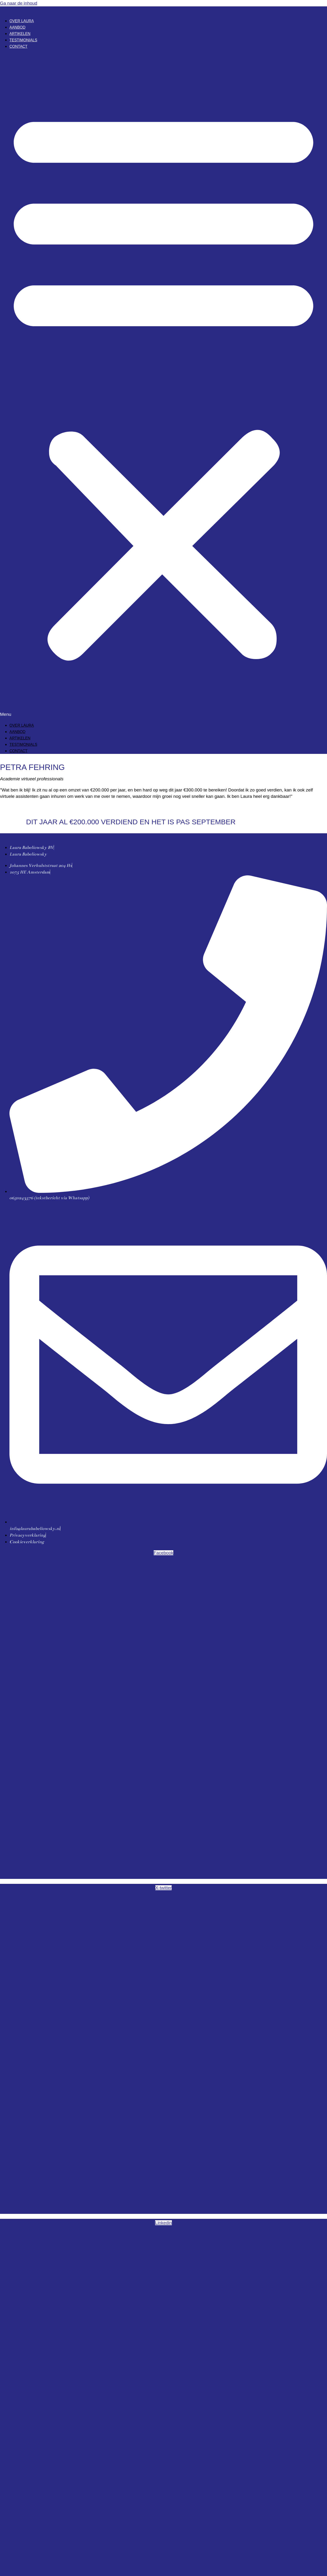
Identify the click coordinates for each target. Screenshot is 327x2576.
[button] (163, 385)
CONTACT (18, 46)
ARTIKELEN (20, 34)
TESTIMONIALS (23, 40)
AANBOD (17, 27)
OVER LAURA (21, 21)
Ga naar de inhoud (18, 3)
